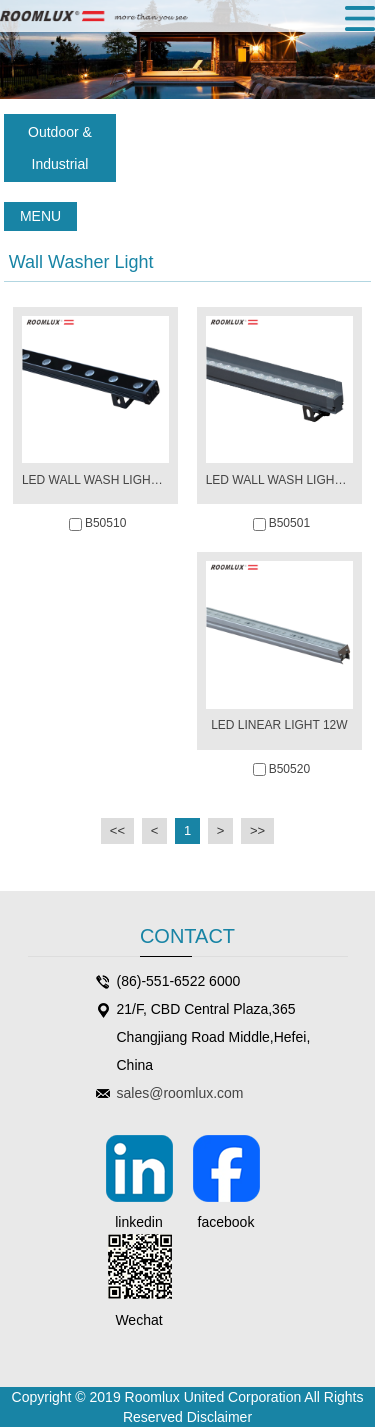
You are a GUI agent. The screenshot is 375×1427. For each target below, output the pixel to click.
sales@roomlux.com (180, 1093)
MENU (40, 216)
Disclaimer (219, 1417)
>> (257, 830)
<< (117, 830)
